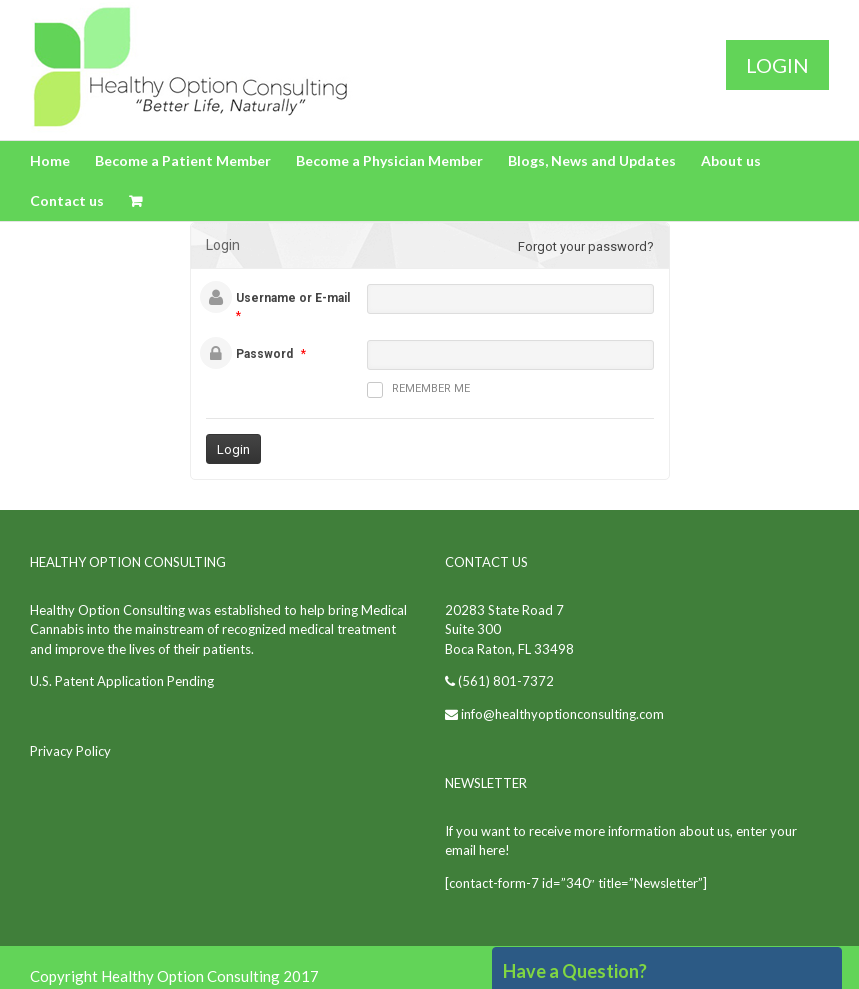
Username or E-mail (293, 298)
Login (777, 65)
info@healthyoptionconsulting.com (562, 714)
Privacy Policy (70, 751)
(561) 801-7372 (504, 681)
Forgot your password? (586, 246)
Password (264, 354)
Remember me (418, 390)
